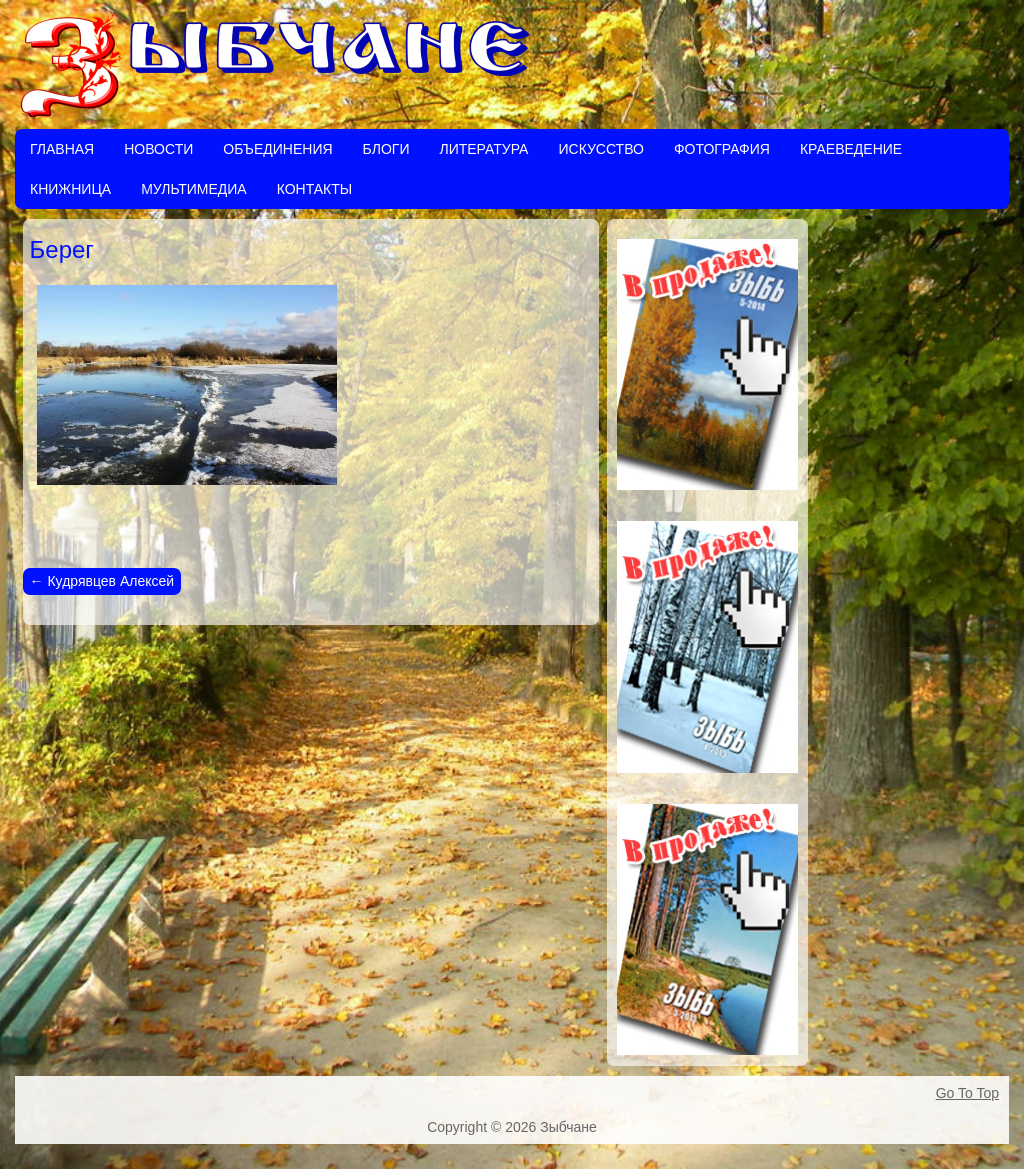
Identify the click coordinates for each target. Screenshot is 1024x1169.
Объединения (277, 149)
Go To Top (967, 1093)
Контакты (315, 189)
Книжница (70, 189)
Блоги (386, 149)
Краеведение (851, 149)
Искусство (600, 149)
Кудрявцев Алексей (102, 581)
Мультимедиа (194, 189)
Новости (158, 149)
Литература (483, 149)
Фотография (722, 149)
